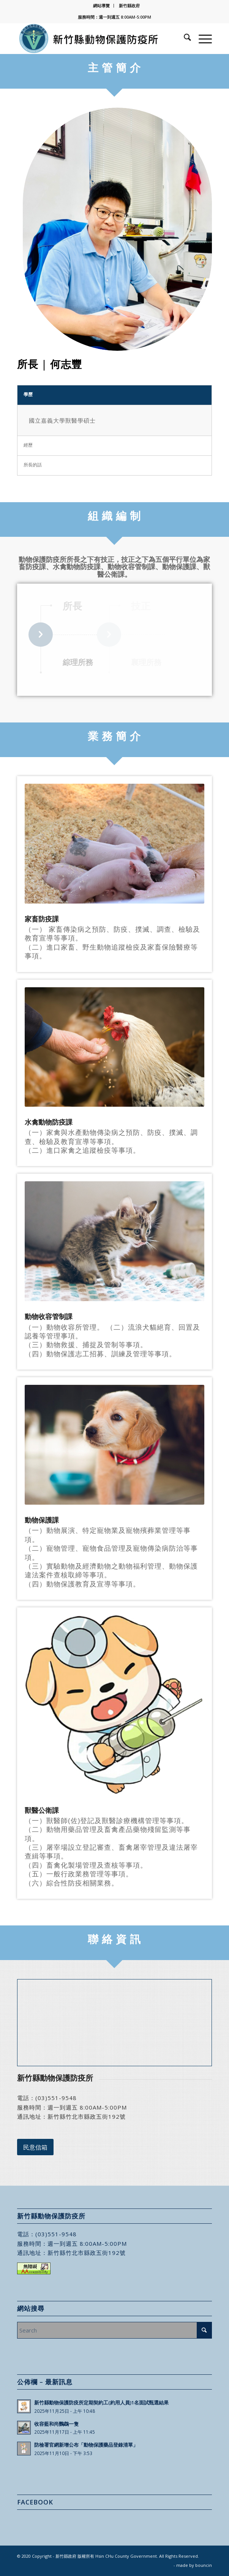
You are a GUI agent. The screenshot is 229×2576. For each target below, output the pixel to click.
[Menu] (201, 38)
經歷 (28, 445)
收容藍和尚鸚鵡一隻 (56, 2423)
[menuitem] (101, 6)
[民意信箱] (35, 2147)
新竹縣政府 (129, 5)
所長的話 (33, 464)
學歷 (28, 394)
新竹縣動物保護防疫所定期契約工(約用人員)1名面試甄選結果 (101, 2402)
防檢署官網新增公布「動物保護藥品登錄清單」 (86, 2444)
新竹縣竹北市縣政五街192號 (86, 2116)
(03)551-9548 (56, 2098)
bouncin (203, 2565)
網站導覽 (101, 5)
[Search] (183, 38)
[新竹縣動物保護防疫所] (95, 38)
